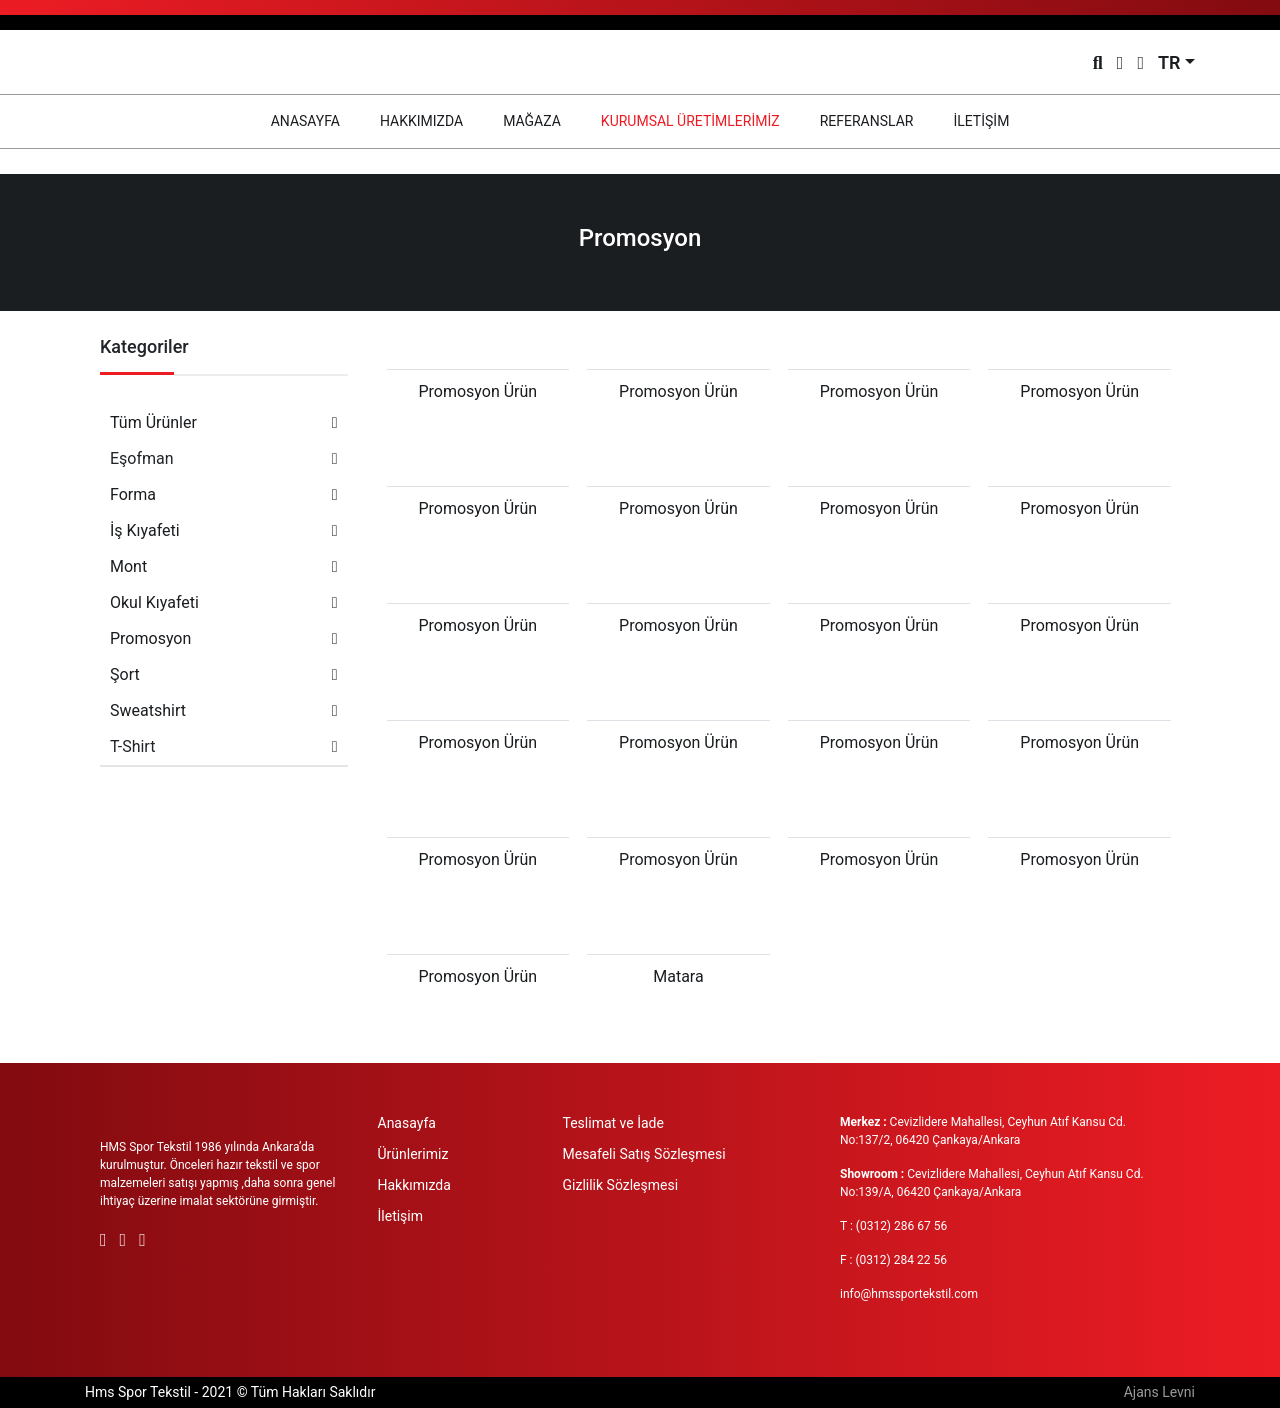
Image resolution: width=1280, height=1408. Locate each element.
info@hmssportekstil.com (909, 1294)
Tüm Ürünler (224, 422)
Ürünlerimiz (413, 1154)
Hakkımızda (414, 1185)
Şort (224, 674)
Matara (678, 976)
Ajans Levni (1159, 1392)
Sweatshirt (224, 710)
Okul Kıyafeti (224, 602)
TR (1169, 62)
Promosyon (224, 638)
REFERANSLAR (867, 121)
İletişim (401, 1216)
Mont (224, 566)
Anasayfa (407, 1123)
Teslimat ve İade (613, 1123)
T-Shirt (224, 746)
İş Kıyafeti (224, 530)
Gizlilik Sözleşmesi (621, 1185)
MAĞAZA (532, 121)
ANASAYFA (315, 119)
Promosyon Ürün (477, 391)
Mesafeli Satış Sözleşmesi (644, 1154)
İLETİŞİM (981, 121)
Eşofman (224, 458)
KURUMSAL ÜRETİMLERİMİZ (690, 121)
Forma (224, 494)
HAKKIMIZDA (421, 121)
